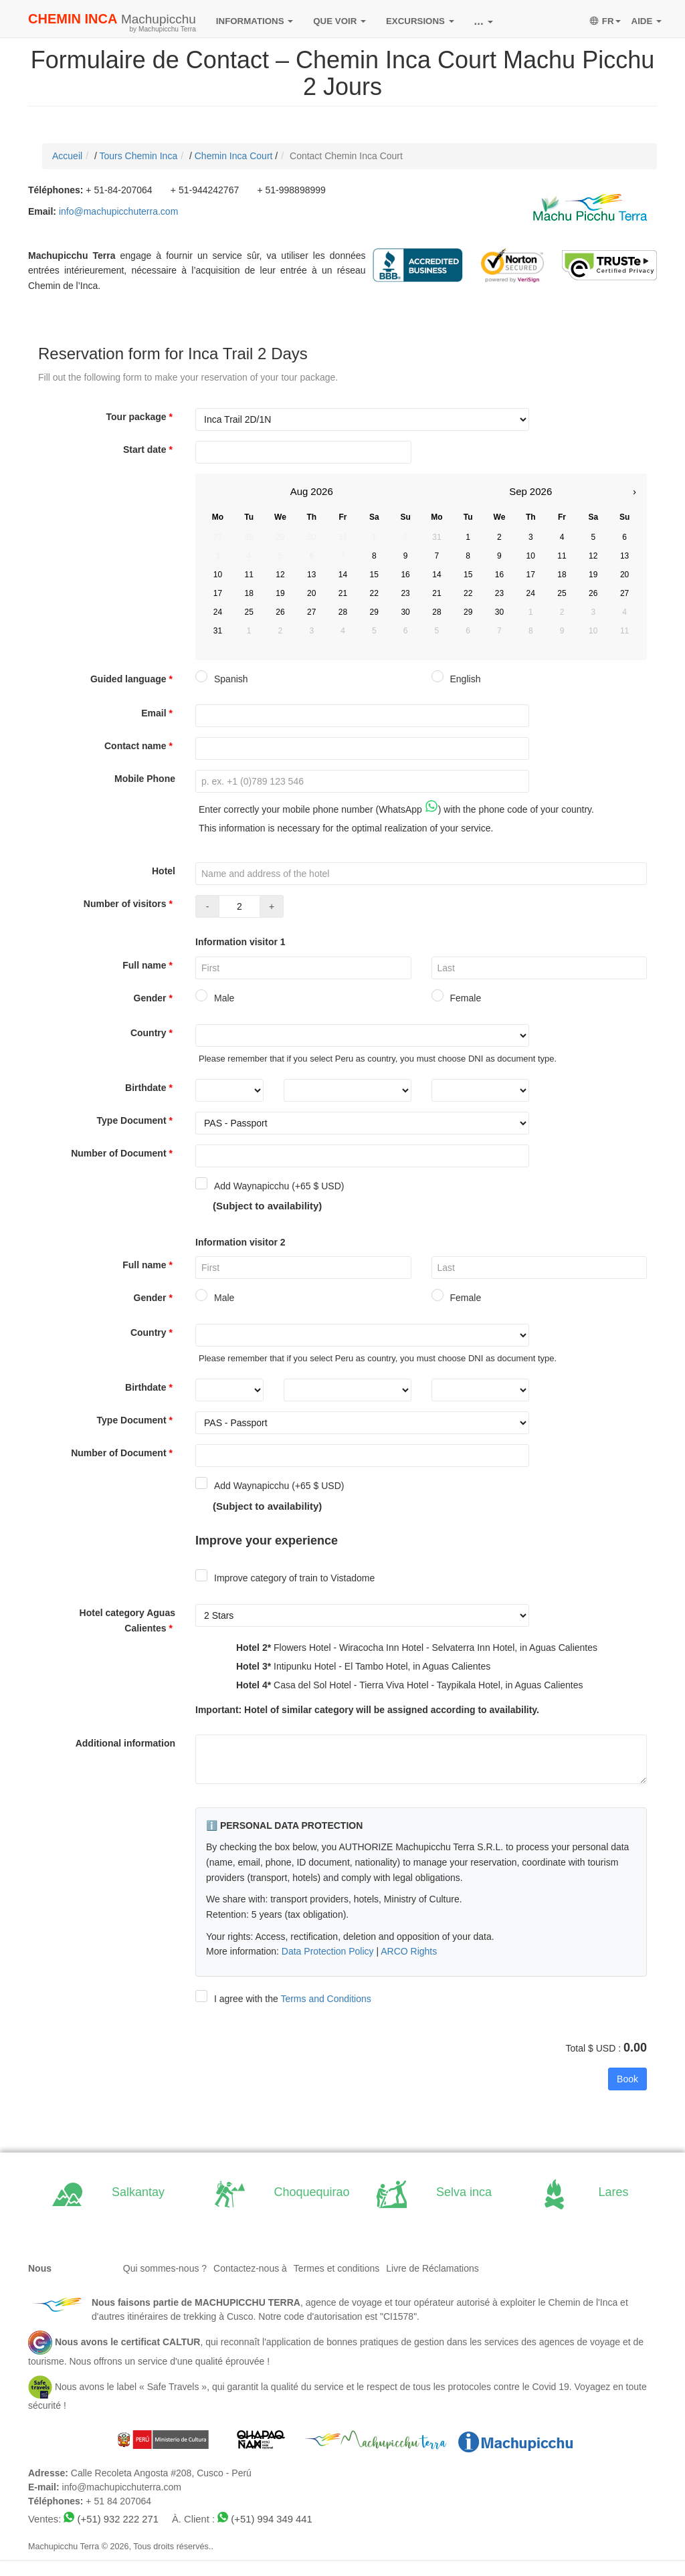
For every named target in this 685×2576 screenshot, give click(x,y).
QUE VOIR (339, 21)
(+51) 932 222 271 (118, 2519)
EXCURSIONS (420, 21)
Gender (154, 998)
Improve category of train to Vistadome (285, 1578)
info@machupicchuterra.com (118, 211)
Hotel (163, 871)
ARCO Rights (409, 1951)
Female (456, 998)
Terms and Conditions (325, 1998)
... (484, 21)
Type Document (136, 1120)
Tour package (140, 416)
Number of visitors (129, 903)
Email (158, 713)
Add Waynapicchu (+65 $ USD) (269, 1186)
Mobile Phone (144, 778)
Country (152, 1032)
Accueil (67, 156)
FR (605, 21)
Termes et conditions (336, 2268)
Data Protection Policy (328, 1951)
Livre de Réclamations (432, 2268)
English (456, 679)
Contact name (139, 745)
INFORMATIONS (254, 21)
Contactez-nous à (250, 2268)
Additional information (125, 1743)
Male (214, 998)
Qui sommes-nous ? (165, 2268)
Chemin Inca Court (234, 156)
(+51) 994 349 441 (271, 2519)
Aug (299, 491)
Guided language (132, 679)
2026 (321, 491)
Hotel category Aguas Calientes (127, 1620)
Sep (518, 491)
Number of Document (123, 1153)
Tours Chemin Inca (138, 156)
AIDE (646, 21)
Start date (149, 449)
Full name (148, 965)
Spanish (221, 679)
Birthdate (150, 1087)
